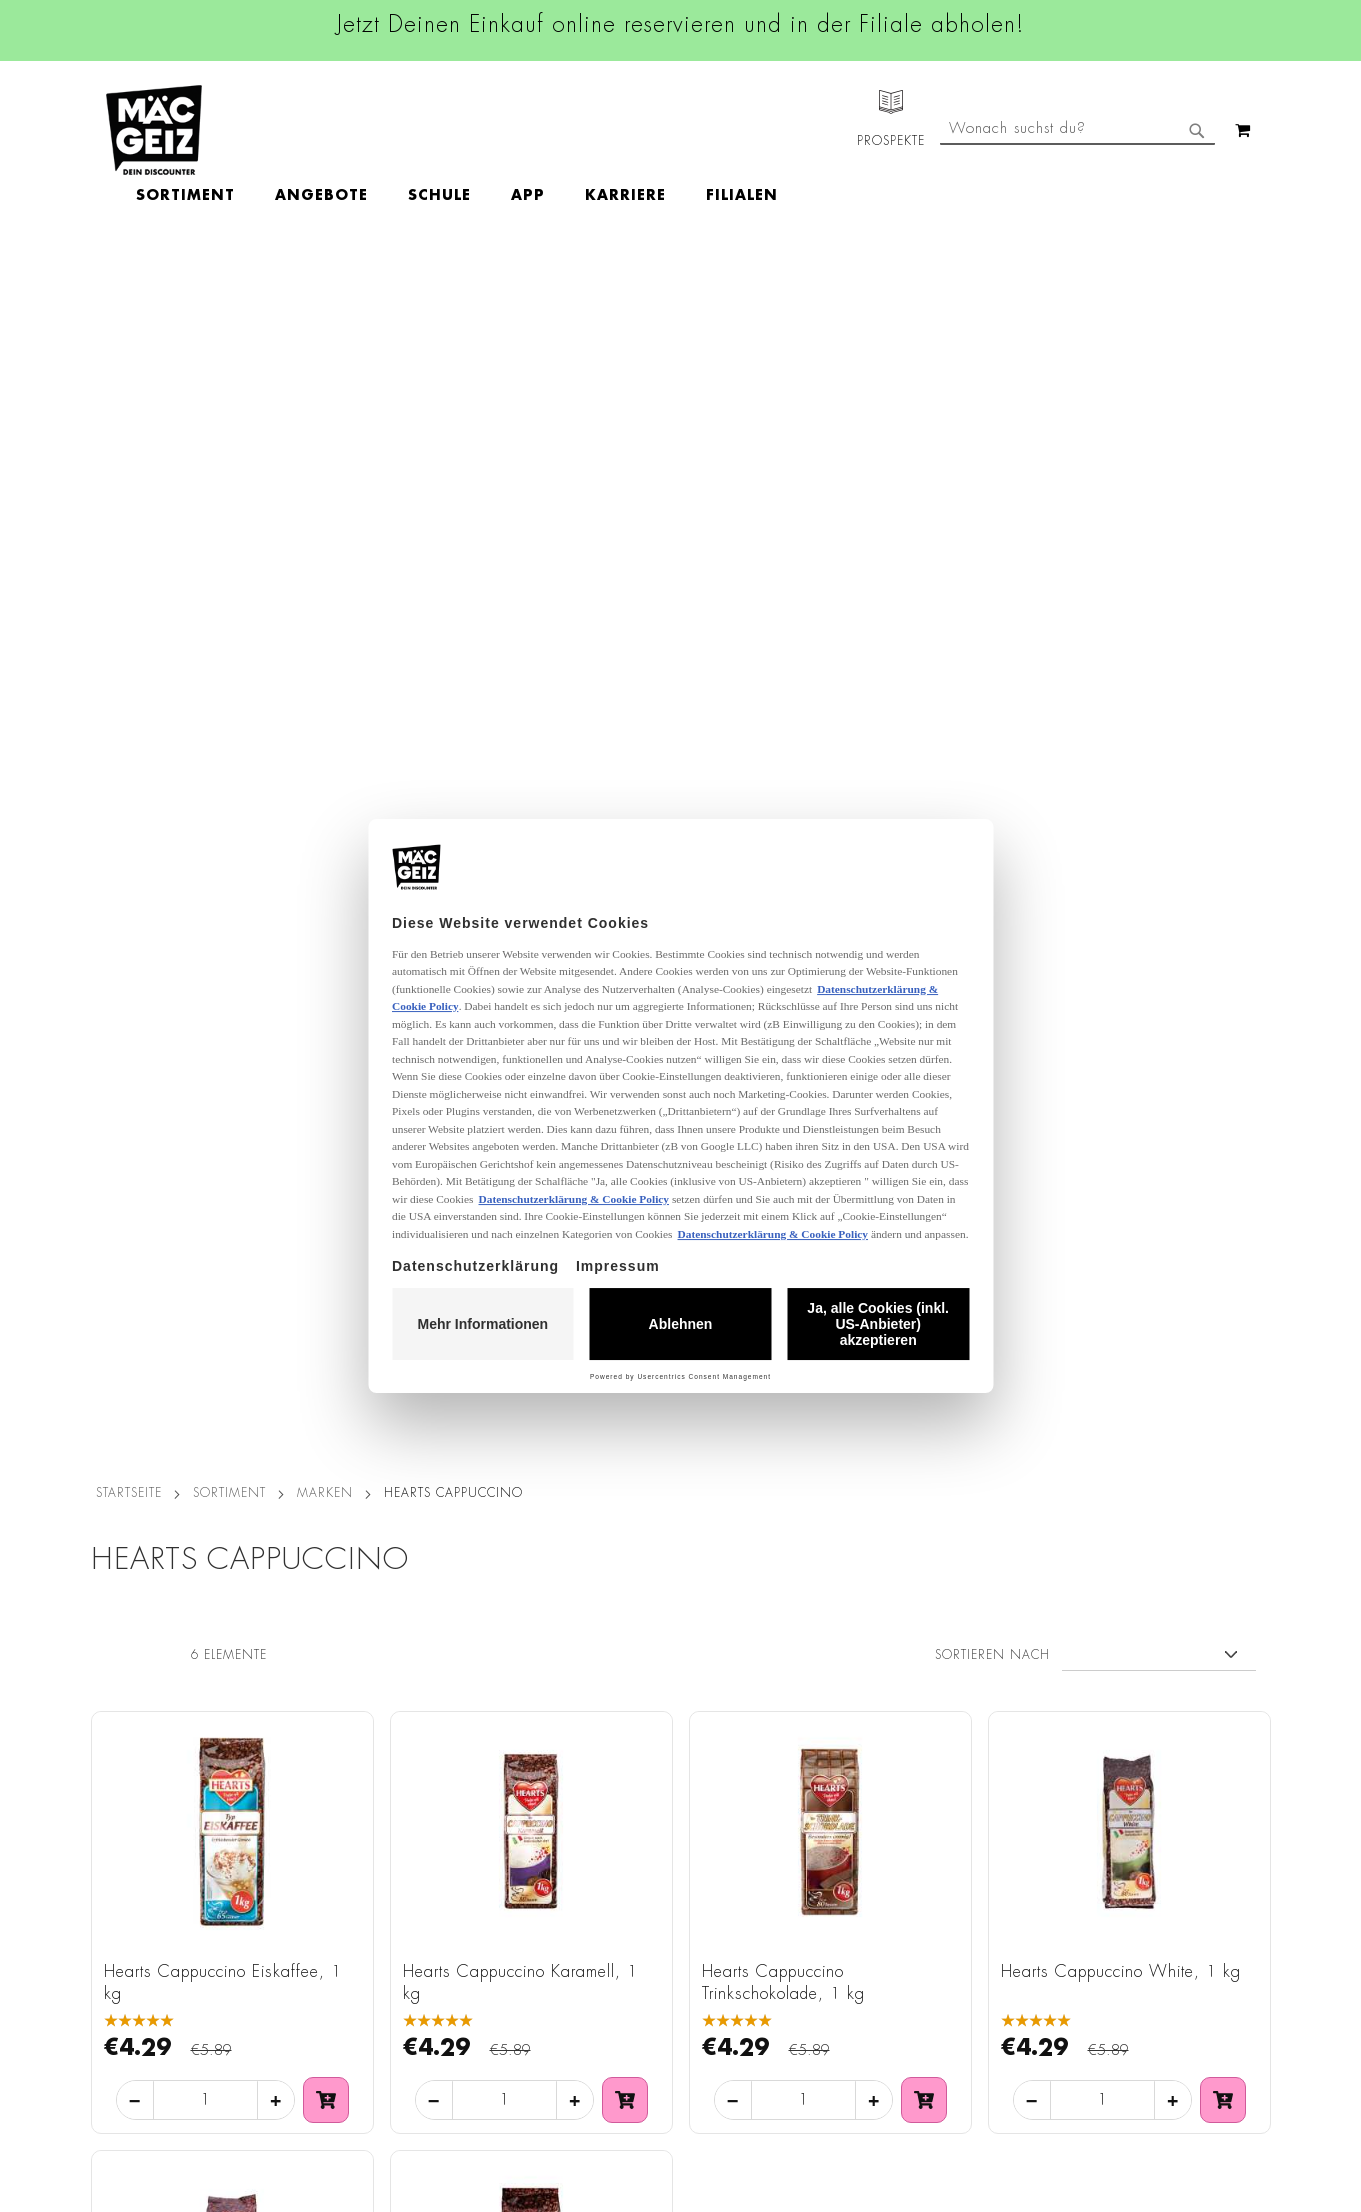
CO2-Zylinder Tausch (151, 1933)
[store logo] (154, 130)
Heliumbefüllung (136, 1961)
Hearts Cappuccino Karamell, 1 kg (520, 784)
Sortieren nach (992, 456)
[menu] (573, 130)
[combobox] (1077, 213)
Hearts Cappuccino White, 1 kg (1121, 773)
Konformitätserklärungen (358, 2101)
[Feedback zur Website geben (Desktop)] (931, 2069)
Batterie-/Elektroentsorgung (369, 2017)
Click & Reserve (132, 1877)
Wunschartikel (127, 1989)
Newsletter (117, 1905)
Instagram (593, 1769)
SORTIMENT (229, 294)
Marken (325, 294)
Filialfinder (116, 1720)
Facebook (591, 1724)
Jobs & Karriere (130, 1748)
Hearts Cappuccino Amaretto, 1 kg (221, 1223)
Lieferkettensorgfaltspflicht (364, 1989)
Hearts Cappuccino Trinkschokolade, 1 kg (783, 784)
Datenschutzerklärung (1155, 1926)
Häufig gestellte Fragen (926, 1939)
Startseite (129, 294)
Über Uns (111, 1776)
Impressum (313, 1776)
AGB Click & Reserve (347, 1748)
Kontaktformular (897, 1904)
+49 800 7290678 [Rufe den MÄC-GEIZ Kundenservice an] (890, 1784)
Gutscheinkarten (134, 2017)
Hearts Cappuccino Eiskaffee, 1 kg (223, 784)
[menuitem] (301, 130)
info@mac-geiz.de (902, 1870)
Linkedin (587, 1814)
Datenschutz (318, 1720)
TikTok (580, 1859)
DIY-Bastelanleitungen (152, 2045)
